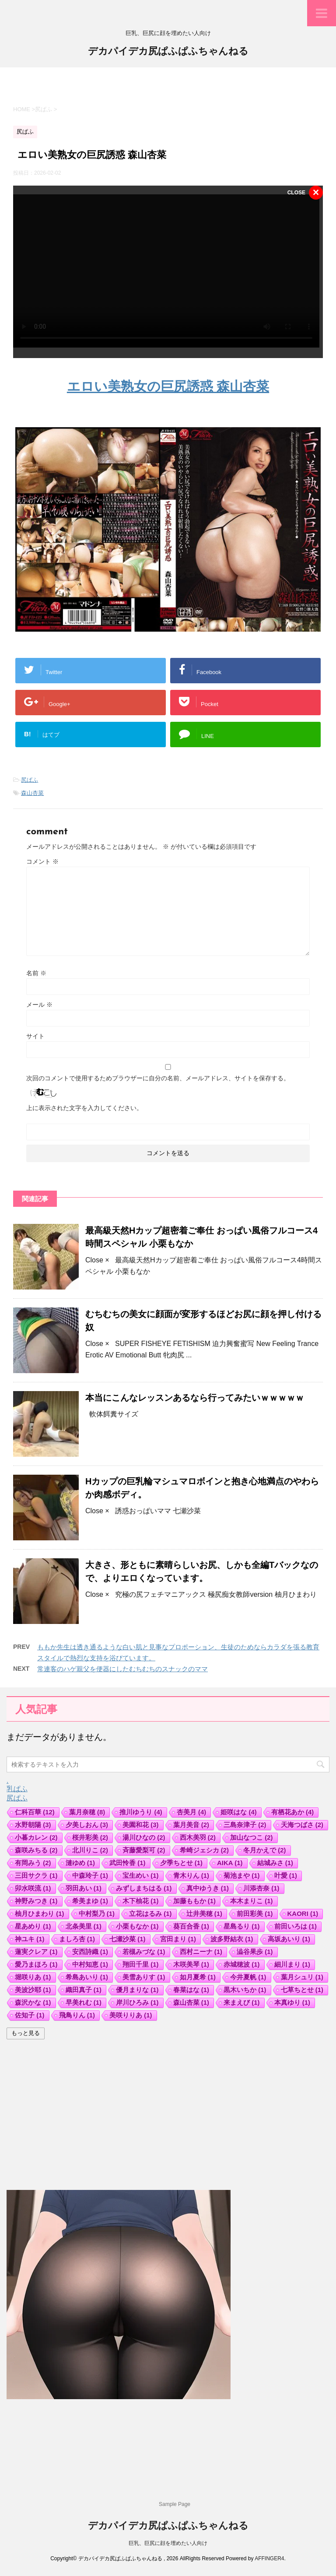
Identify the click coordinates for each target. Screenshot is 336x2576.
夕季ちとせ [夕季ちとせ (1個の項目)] (181, 1862)
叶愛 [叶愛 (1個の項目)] (286, 1875)
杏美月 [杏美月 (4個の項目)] (191, 1812)
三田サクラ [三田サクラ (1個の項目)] (36, 1875)
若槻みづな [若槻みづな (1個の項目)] (143, 1951)
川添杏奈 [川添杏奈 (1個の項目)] (261, 1888)
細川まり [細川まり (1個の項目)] (292, 1964)
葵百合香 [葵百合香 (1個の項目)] (191, 1926)
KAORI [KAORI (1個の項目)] (302, 1913)
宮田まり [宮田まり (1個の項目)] (178, 1939)
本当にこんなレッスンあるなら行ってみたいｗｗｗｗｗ (194, 1397)
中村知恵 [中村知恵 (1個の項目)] (90, 1964)
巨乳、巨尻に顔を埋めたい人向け (168, 2543)
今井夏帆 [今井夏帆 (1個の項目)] (248, 1977)
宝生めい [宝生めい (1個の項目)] (140, 1875)
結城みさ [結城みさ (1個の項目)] (275, 1862)
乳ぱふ (17, 1788)
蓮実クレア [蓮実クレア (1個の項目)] (36, 1951)
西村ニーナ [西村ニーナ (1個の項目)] (201, 1951)
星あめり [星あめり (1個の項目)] (33, 1926)
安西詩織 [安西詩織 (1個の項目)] (90, 1951)
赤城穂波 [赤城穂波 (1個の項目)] (242, 1964)
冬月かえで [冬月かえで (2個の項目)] (264, 1850)
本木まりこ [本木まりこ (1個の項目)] (251, 1901)
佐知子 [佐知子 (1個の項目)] (30, 2015)
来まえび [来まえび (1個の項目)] (242, 2002)
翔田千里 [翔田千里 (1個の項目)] (140, 1964)
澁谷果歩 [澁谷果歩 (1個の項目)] (255, 1951)
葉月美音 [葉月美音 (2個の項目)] (191, 1824)
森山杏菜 (32, 793)
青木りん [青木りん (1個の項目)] (191, 1875)
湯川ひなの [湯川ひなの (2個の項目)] (143, 1837)
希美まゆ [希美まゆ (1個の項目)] (90, 1901)
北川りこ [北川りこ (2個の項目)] (90, 1850)
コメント (42, 861)
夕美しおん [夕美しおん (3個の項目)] (87, 1824)
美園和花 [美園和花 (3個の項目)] (140, 1824)
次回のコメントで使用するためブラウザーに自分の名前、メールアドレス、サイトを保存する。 (158, 1078)
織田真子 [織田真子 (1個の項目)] (84, 1989)
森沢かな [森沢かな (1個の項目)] (33, 2002)
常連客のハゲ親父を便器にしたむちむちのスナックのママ (122, 1669)
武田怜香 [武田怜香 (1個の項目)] (127, 1862)
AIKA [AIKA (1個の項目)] (230, 1862)
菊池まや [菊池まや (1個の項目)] (242, 1875)
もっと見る (25, 2033)
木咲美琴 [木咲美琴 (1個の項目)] (191, 1964)
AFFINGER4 (269, 2558)
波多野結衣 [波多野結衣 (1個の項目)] (231, 1939)
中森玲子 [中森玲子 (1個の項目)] (90, 1875)
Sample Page (174, 2504)
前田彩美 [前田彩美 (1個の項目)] (255, 1913)
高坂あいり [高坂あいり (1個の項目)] (289, 1939)
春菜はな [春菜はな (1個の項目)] (191, 1989)
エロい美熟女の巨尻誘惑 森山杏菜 (168, 386)
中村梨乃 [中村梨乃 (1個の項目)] (97, 1913)
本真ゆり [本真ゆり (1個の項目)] (292, 2002)
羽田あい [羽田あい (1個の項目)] (84, 1888)
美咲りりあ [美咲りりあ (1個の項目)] (130, 2015)
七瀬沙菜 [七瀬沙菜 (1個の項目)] (127, 1939)
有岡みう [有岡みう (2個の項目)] (33, 1862)
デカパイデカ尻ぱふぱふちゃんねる (168, 52)
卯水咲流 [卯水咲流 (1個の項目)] (33, 1888)
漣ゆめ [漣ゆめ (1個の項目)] (80, 1862)
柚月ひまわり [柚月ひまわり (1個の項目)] (39, 1913)
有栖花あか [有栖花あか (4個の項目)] (292, 1812)
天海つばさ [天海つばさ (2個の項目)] (302, 1824)
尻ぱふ (29, 780)
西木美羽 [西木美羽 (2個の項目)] (198, 1837)
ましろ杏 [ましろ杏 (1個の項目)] (77, 1939)
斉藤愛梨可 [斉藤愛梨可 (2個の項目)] (143, 1850)
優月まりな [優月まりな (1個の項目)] (137, 1989)
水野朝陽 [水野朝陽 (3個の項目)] (33, 1824)
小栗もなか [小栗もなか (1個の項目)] (137, 1926)
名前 (36, 973)
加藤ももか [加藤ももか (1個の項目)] (194, 1901)
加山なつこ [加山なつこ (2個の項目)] (251, 1837)
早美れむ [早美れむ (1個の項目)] (84, 2002)
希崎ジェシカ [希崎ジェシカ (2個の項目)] (204, 1850)
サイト (35, 1036)
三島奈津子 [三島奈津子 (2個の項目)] (245, 1824)
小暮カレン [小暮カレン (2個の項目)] (36, 1837)
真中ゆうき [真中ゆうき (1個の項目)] (207, 1888)
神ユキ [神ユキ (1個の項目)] (30, 1939)
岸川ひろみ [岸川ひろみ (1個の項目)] (137, 2002)
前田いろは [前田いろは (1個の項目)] (295, 1926)
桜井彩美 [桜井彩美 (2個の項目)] (90, 1837)
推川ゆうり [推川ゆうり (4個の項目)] (140, 1812)
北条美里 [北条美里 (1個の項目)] (84, 1926)
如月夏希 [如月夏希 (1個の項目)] (198, 1977)
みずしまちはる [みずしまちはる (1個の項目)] (144, 1888)
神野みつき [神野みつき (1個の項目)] (36, 1901)
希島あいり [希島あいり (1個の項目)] (87, 1977)
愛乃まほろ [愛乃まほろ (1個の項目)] (36, 1964)
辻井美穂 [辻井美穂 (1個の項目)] (204, 1913)
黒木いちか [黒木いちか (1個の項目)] (245, 1989)
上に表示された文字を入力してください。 (84, 1107)
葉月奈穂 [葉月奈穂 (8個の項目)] (87, 1812)
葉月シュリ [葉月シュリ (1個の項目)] (302, 1977)
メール (39, 1004)
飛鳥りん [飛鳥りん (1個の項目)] (77, 2015)
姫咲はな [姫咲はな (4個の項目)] (238, 1812)
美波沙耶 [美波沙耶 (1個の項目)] (33, 1989)
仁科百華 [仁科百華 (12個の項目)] (35, 1812)
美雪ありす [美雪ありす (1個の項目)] (143, 1977)
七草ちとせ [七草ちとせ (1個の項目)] (302, 1989)
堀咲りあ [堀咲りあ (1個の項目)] (33, 1977)
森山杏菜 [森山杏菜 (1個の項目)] (191, 2002)
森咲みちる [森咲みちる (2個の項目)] (36, 1850)
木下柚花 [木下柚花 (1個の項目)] (140, 1901)
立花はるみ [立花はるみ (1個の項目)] (150, 1913)
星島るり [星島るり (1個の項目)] (242, 1926)
